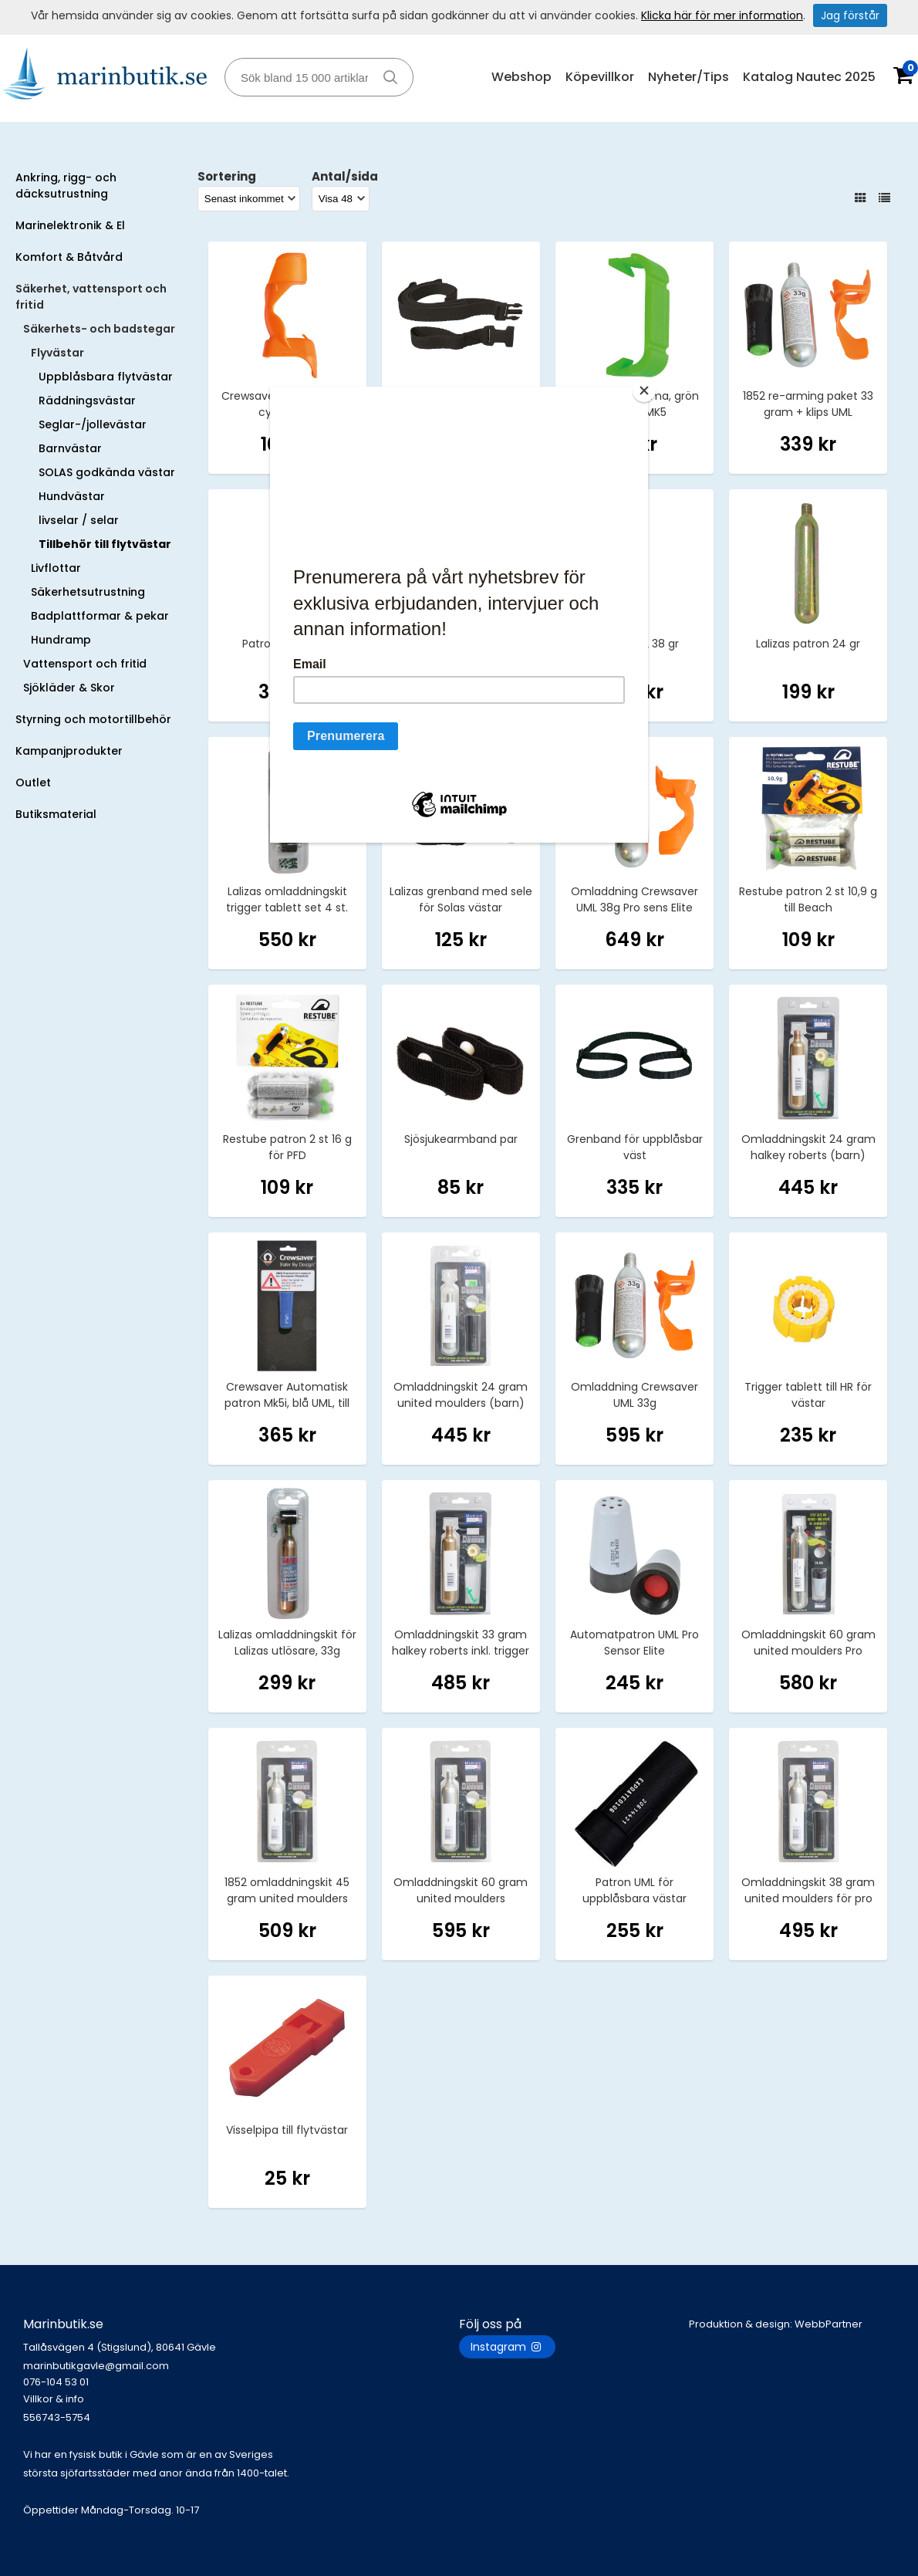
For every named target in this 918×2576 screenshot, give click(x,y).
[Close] (644, 390)
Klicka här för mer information (722, 15)
